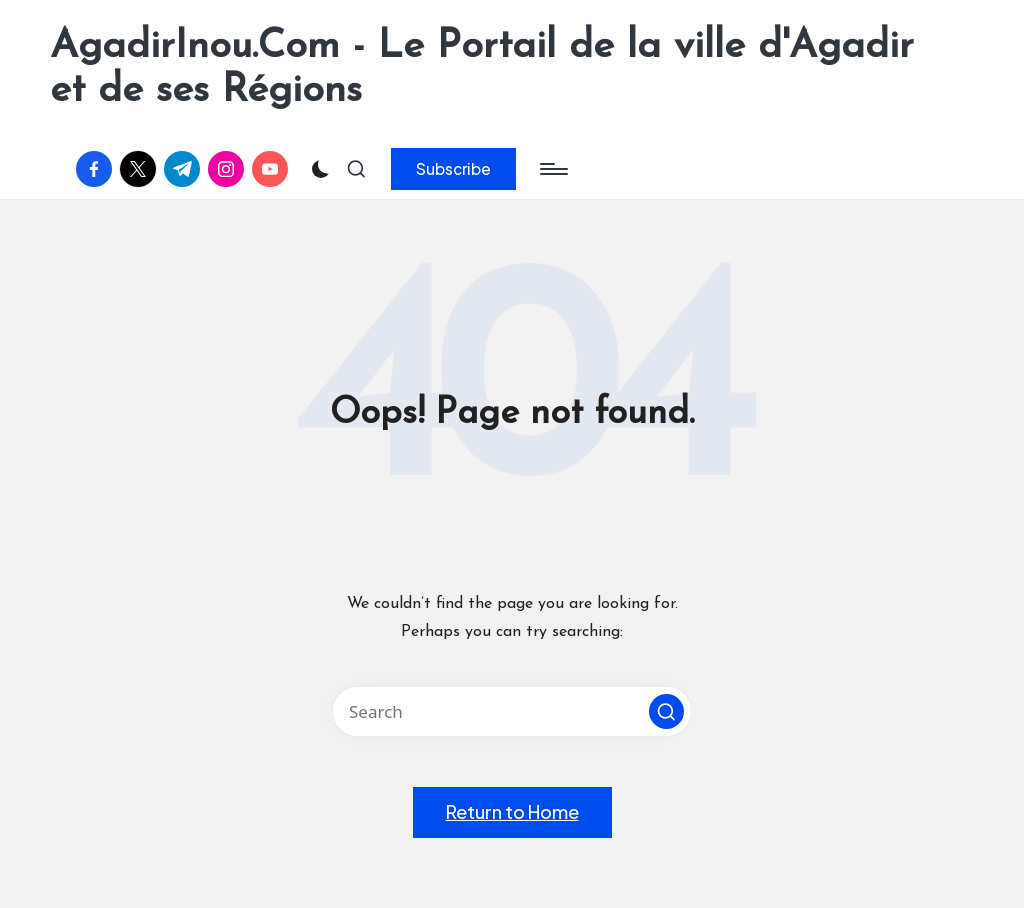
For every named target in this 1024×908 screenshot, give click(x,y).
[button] (453, 169)
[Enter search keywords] (512, 711)
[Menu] (552, 169)
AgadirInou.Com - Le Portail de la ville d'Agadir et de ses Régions (482, 69)
